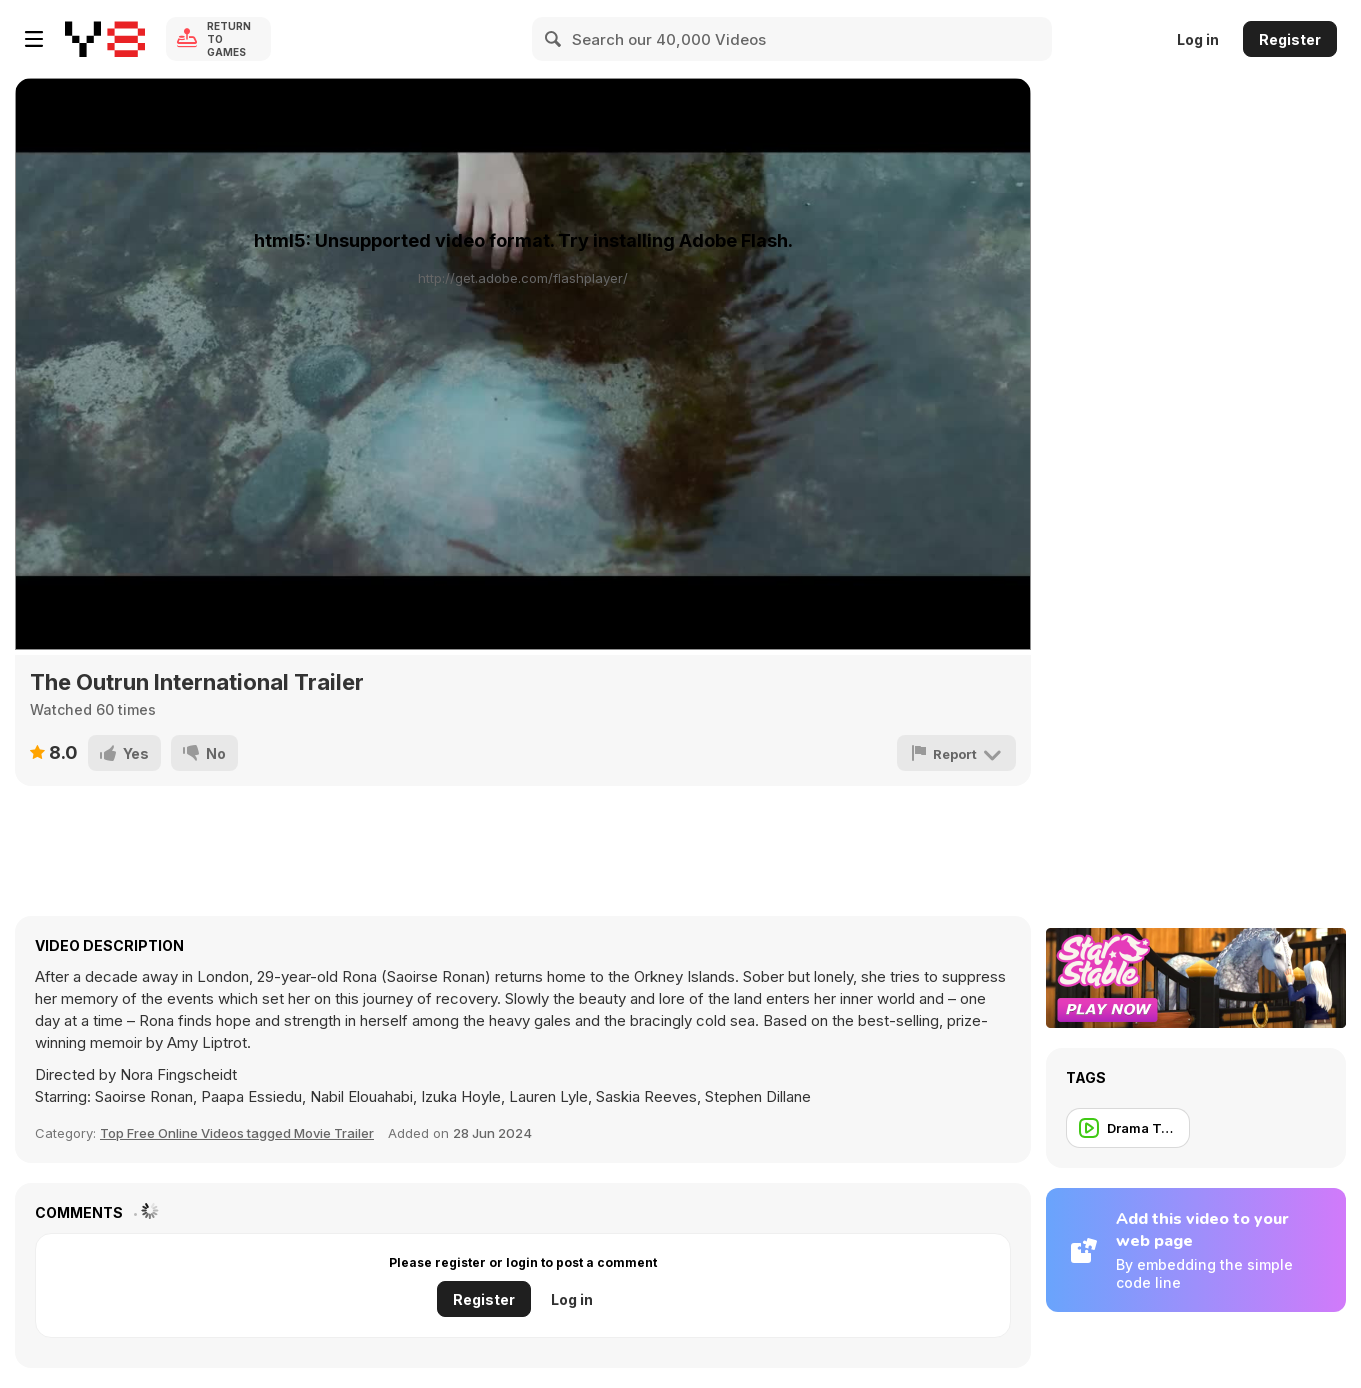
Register (1290, 39)
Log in (1198, 39)
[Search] (554, 39)
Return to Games (229, 39)
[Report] (956, 753)
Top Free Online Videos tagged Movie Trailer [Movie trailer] (237, 1133)
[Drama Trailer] (1128, 1128)
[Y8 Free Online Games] (105, 39)
